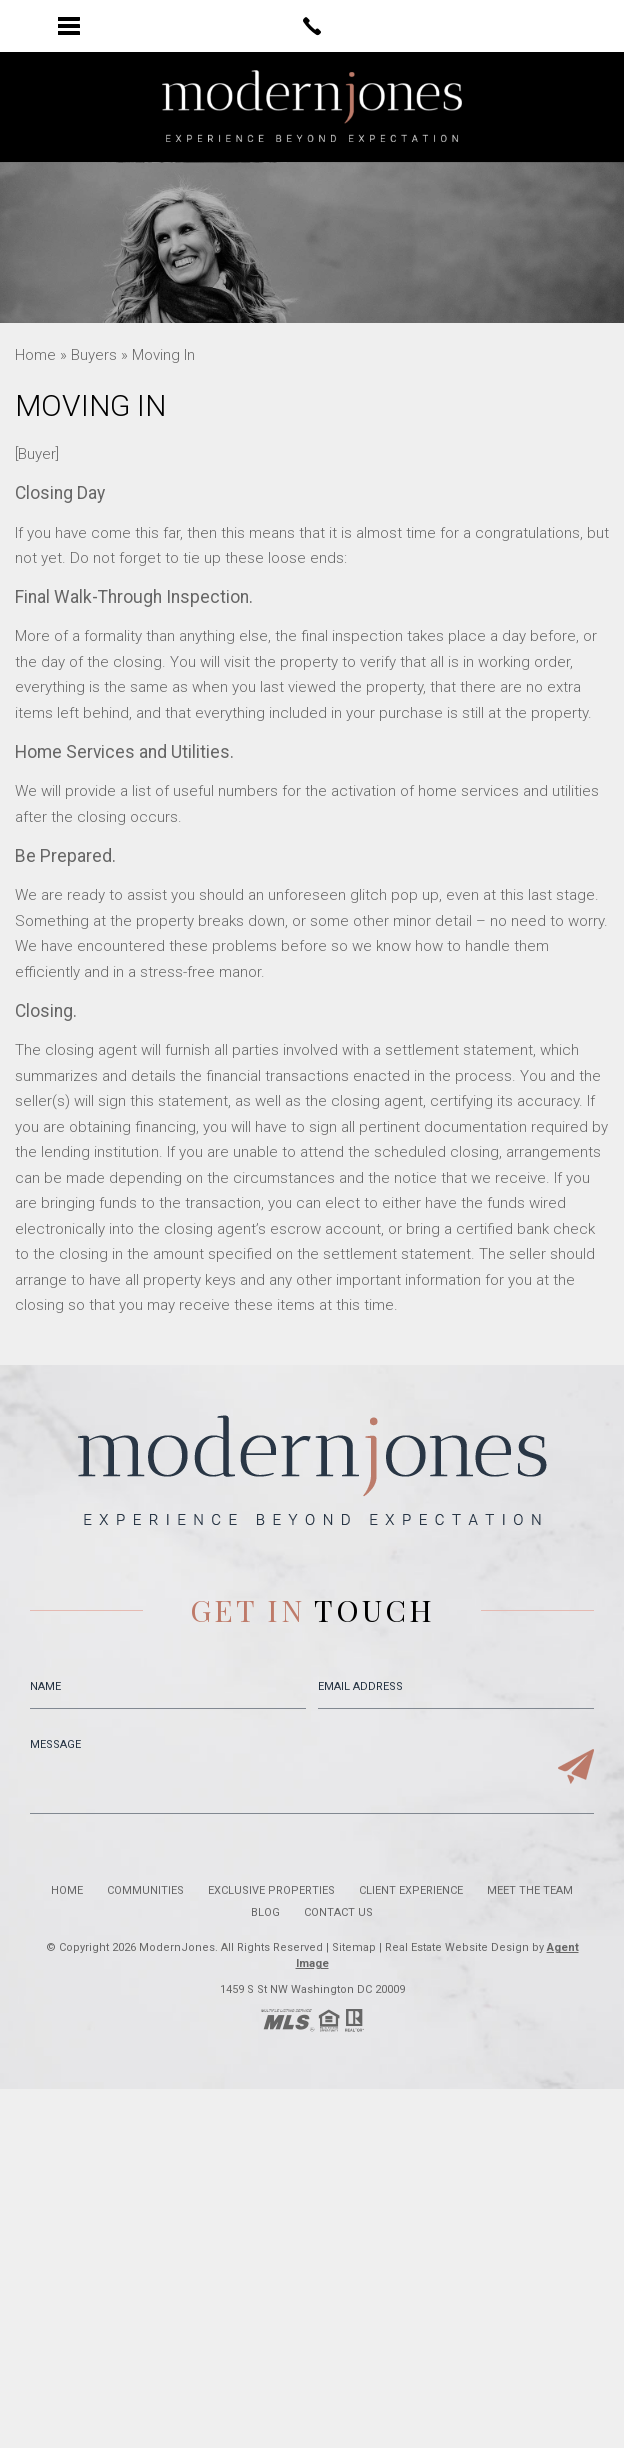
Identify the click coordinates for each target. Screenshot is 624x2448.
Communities (145, 1890)
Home (67, 1890)
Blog (265, 1912)
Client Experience (411, 1890)
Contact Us (338, 1912)
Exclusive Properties (271, 1890)
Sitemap (354, 1947)
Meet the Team (530, 1890)
